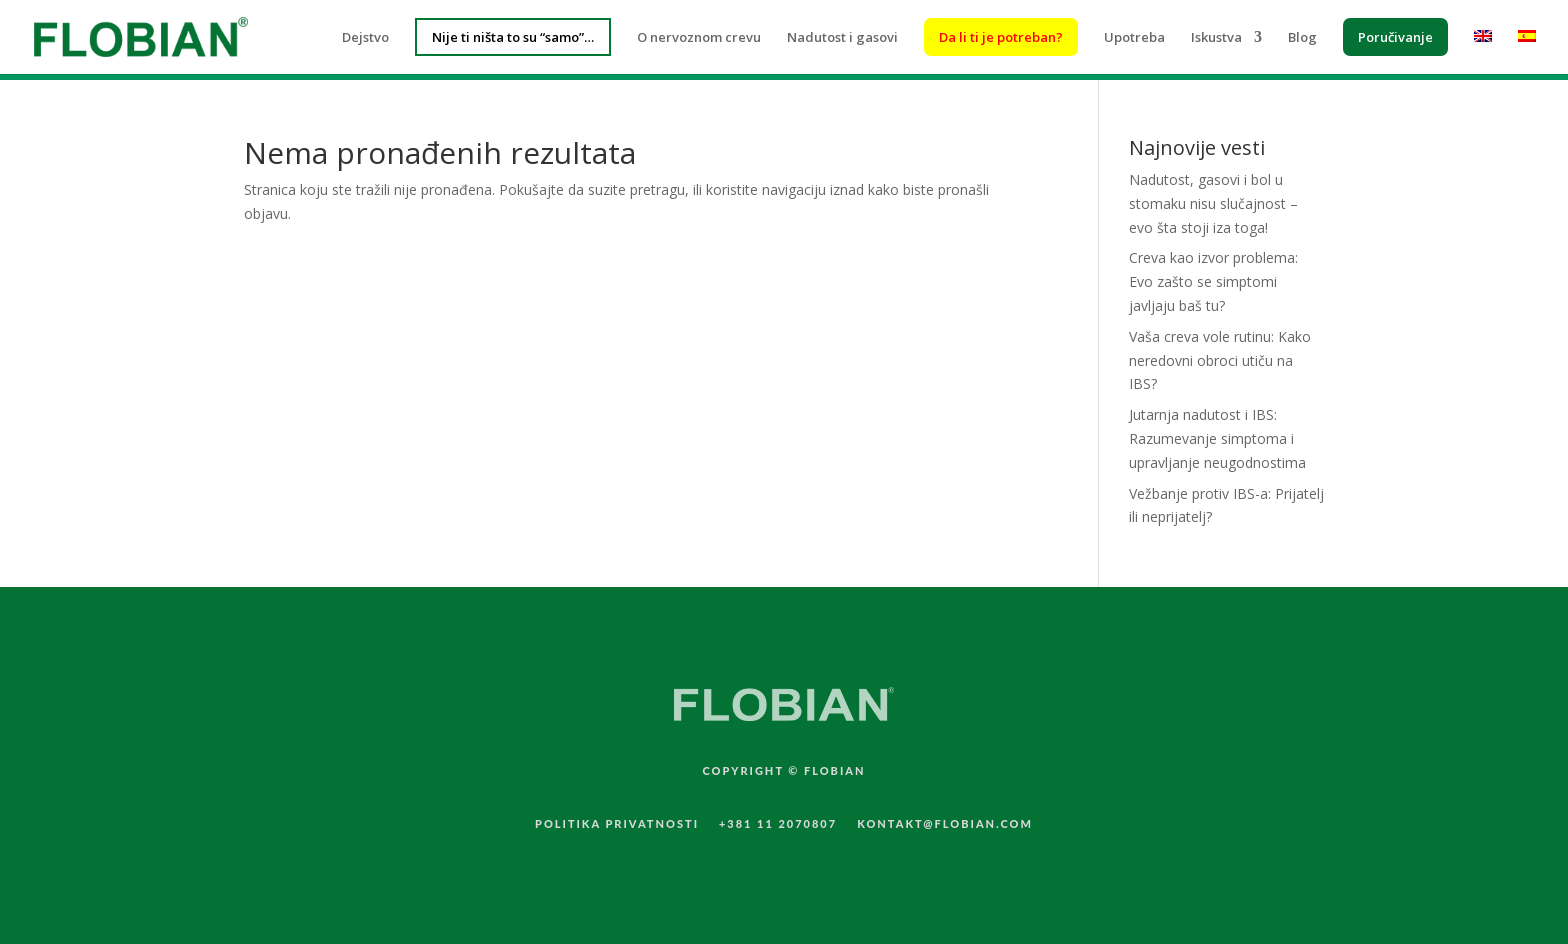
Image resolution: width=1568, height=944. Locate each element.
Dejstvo (365, 38)
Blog (1302, 38)
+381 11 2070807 (778, 823)
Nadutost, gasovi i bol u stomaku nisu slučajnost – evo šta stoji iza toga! (1213, 203)
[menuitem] (1483, 52)
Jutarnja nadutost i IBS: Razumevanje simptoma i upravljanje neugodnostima (1217, 438)
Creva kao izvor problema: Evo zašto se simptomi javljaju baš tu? (1213, 281)
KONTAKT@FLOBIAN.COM (945, 823)
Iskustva (1216, 38)
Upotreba (1134, 38)
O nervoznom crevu (699, 38)
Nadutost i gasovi (842, 38)
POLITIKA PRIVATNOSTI (617, 823)
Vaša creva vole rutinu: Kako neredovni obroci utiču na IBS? (1220, 360)
